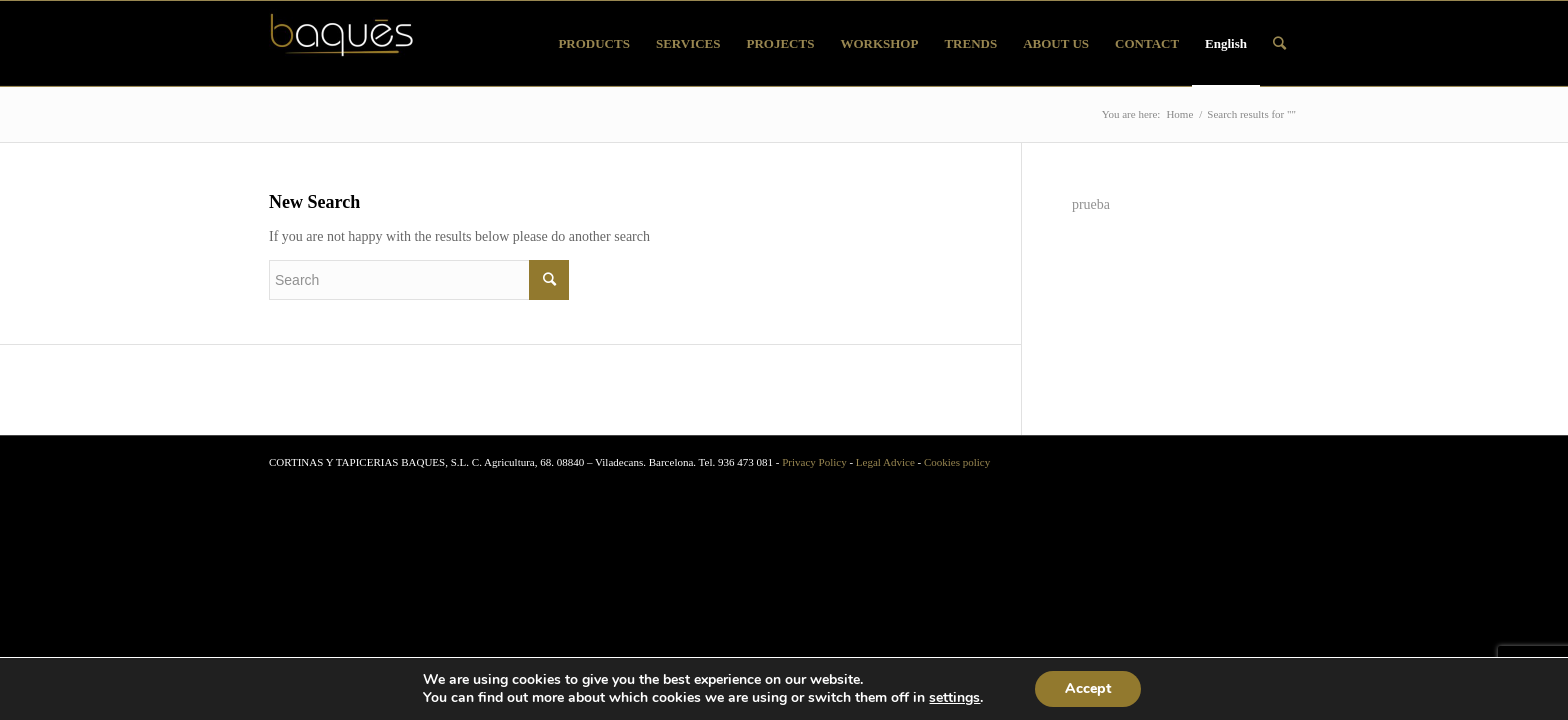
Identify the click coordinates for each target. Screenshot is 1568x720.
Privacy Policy (814, 462)
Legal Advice (885, 462)
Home (1179, 114)
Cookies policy (957, 462)
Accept (1088, 688)
